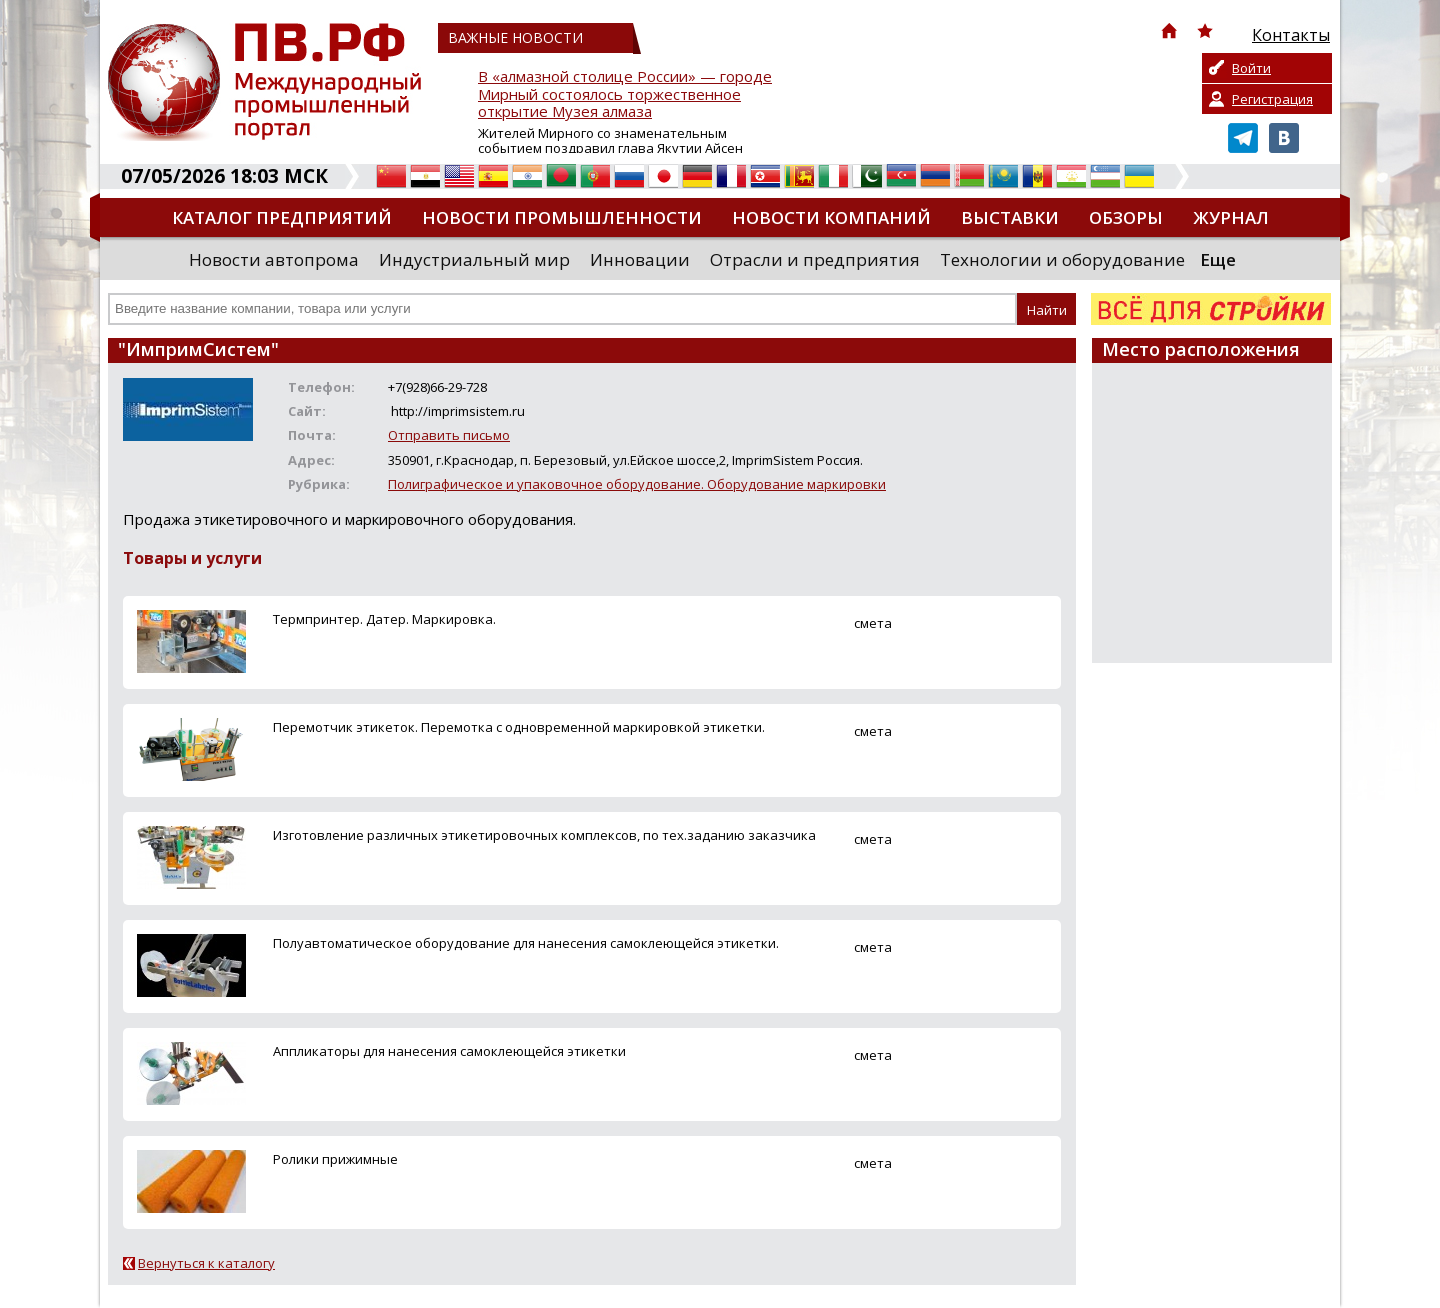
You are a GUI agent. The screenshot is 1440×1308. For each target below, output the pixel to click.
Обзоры (1126, 217)
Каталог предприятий (282, 217)
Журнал (1231, 217)
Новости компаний (831, 217)
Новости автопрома (274, 259)
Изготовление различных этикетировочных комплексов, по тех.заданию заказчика (544, 835)
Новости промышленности (562, 217)
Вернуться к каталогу (206, 1263)
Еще (1218, 259)
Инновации (640, 259)
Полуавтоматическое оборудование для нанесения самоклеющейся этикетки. (526, 943)
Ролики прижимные (335, 1159)
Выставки (1010, 217)
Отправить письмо (449, 435)
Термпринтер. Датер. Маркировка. (384, 619)
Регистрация (1272, 99)
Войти (1251, 68)
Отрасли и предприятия (815, 259)
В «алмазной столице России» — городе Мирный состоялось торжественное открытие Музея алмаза (625, 94)
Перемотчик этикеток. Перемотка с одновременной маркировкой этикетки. (519, 727)
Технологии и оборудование (1062, 259)
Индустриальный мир (474, 259)
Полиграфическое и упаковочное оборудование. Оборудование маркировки (637, 484)
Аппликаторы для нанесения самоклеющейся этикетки (449, 1051)
